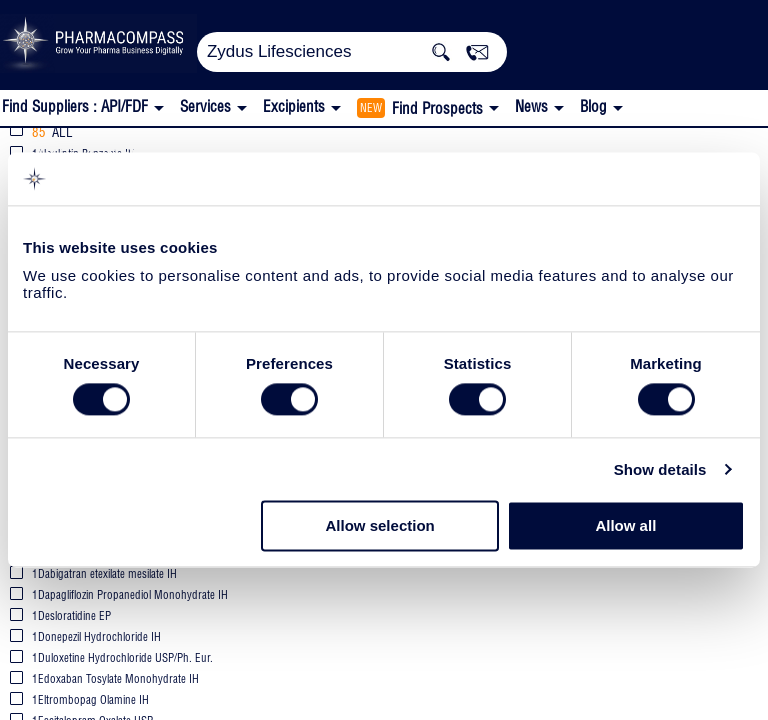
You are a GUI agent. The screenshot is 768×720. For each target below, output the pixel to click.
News (531, 106)
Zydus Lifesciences (115, 146)
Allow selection (380, 526)
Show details (660, 469)
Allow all (625, 526)
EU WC (275, 148)
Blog (593, 106)
